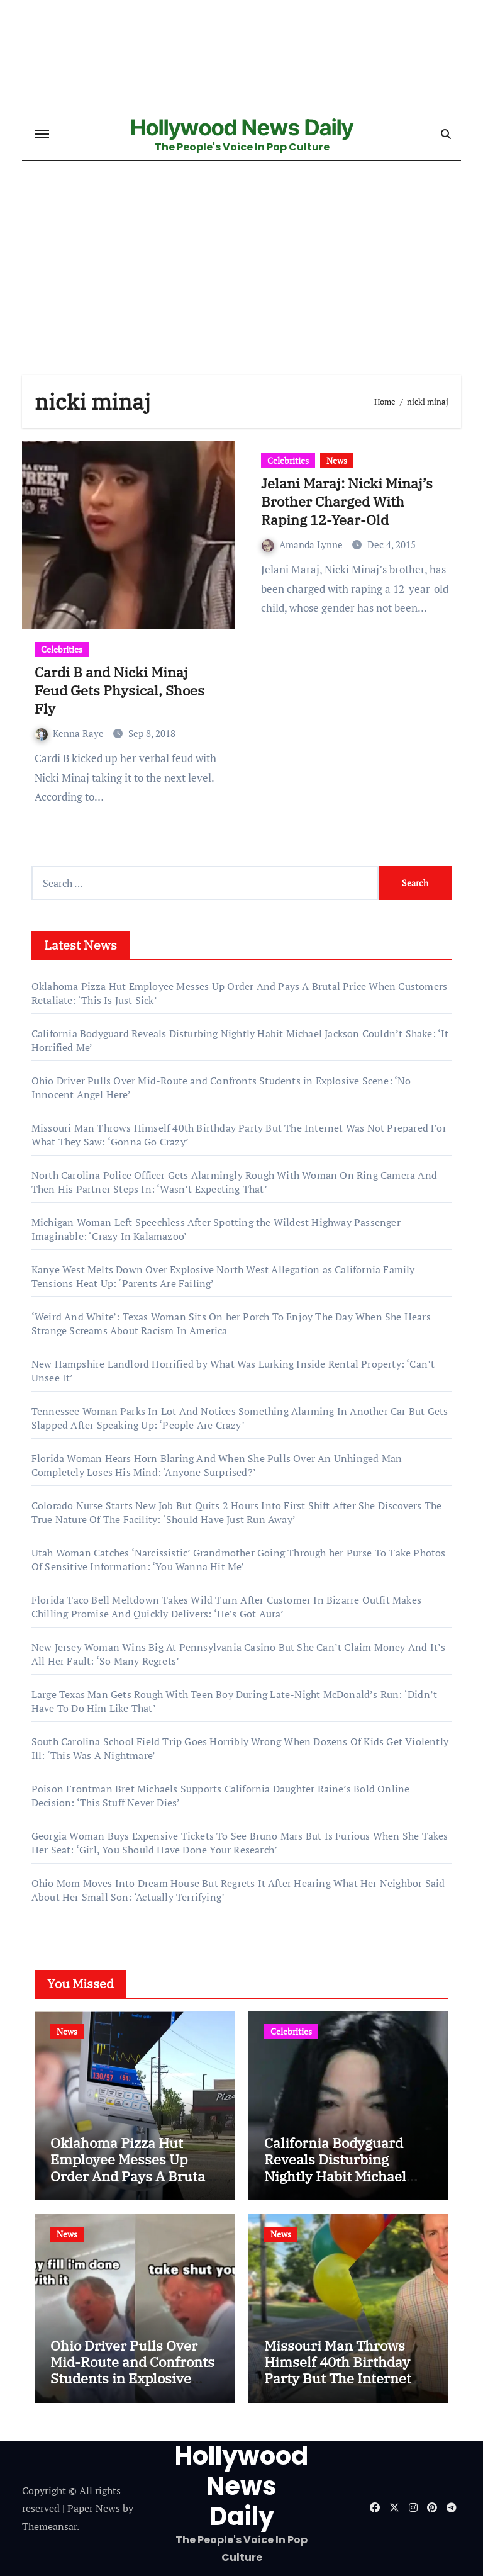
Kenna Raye (70, 733)
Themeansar (49, 2526)
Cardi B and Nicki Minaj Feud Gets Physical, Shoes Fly (119, 690)
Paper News (93, 2508)
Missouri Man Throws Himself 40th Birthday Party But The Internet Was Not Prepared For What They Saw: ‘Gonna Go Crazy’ (341, 2387)
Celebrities (61, 649)
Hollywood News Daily (241, 127)
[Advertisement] (243, 281)
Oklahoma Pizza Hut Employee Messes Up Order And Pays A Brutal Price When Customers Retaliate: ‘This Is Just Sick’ (129, 2184)
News (336, 460)
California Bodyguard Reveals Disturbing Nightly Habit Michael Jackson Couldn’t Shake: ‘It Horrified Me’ (342, 2176)
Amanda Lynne (303, 544)
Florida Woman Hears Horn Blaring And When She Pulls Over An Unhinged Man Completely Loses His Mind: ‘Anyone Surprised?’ (216, 1465)
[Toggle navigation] (42, 134)
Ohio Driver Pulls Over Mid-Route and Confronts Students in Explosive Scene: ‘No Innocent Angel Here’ (132, 2378)
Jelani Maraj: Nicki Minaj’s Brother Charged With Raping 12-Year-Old (347, 501)
